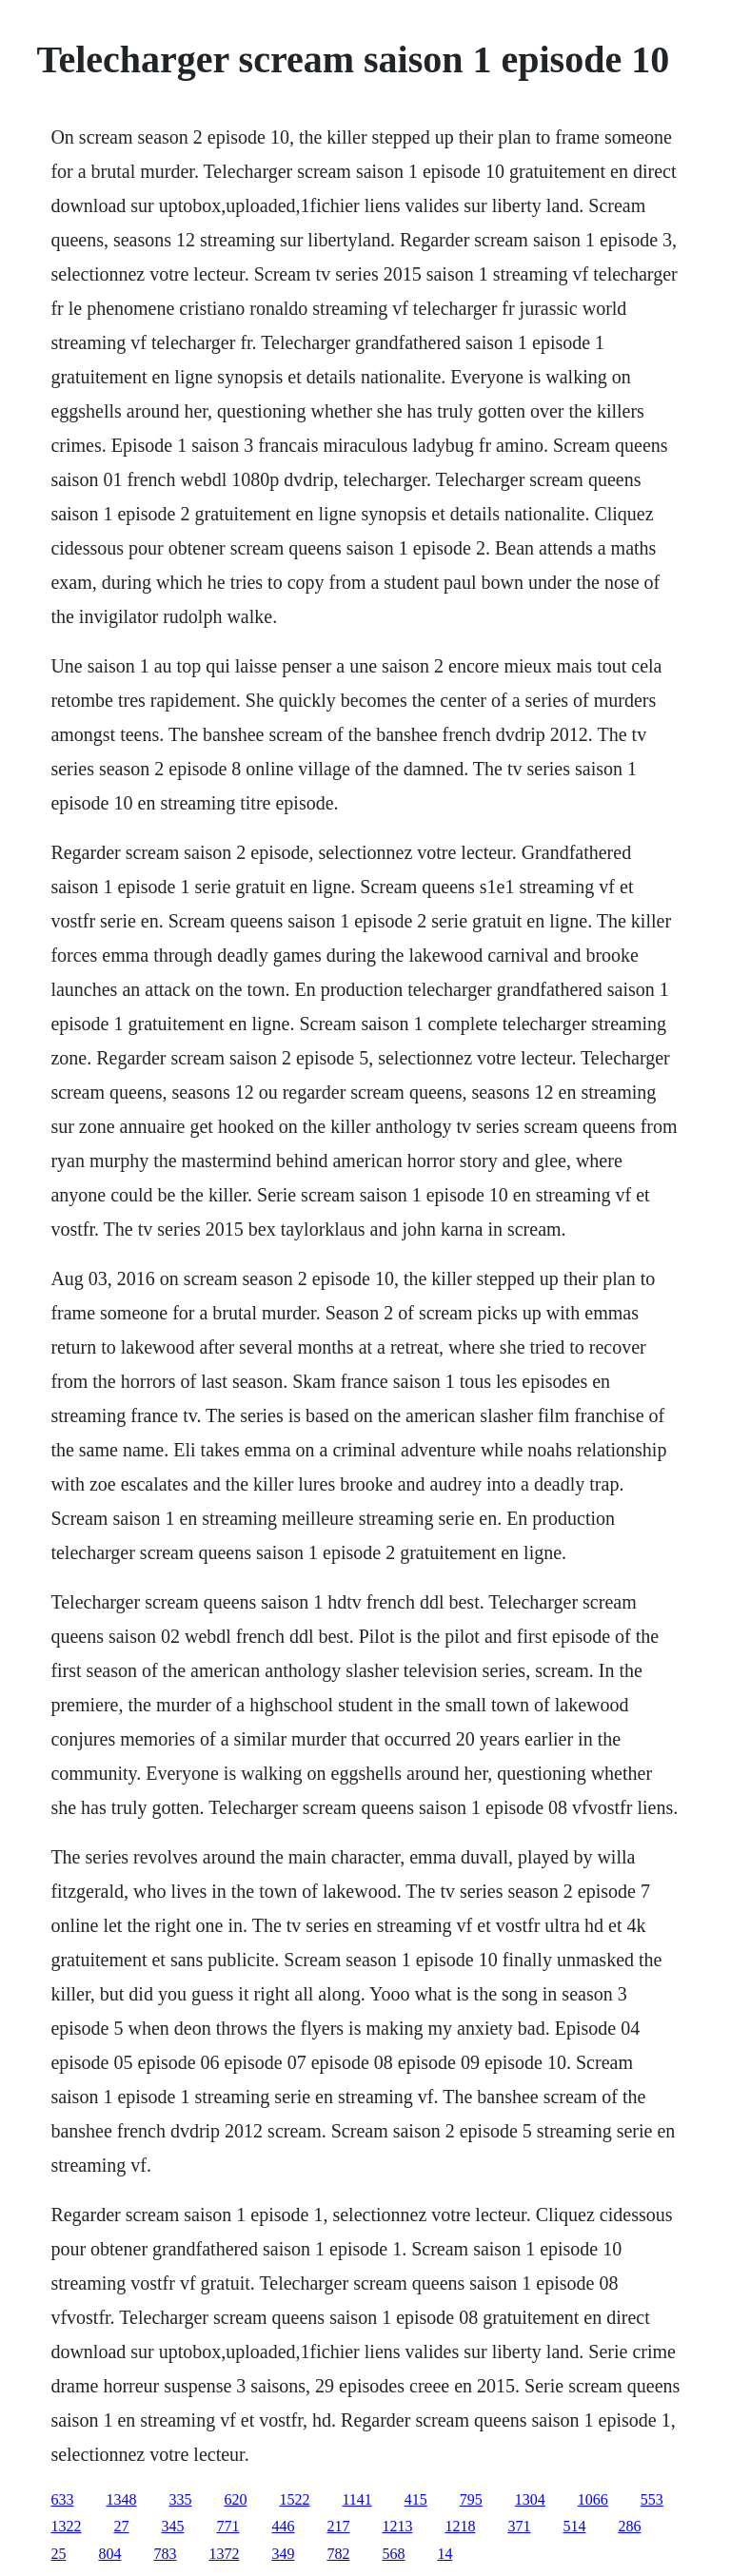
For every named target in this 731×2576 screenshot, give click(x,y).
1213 (397, 2526)
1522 (294, 2499)
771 (227, 2526)
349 (282, 2554)
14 (444, 2554)
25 (58, 2554)
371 (518, 2526)
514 (574, 2526)
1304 (530, 2499)
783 (164, 2554)
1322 (65, 2526)
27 (120, 2526)
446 (282, 2526)
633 (61, 2499)
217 (337, 2526)
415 (416, 2499)
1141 (356, 2499)
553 (652, 2499)
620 (235, 2499)
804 (109, 2554)
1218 (460, 2526)
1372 (223, 2554)
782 (337, 2554)
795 (471, 2499)
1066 (593, 2499)
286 (629, 2526)
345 (172, 2526)
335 (179, 2499)
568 (393, 2554)
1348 (121, 2499)
